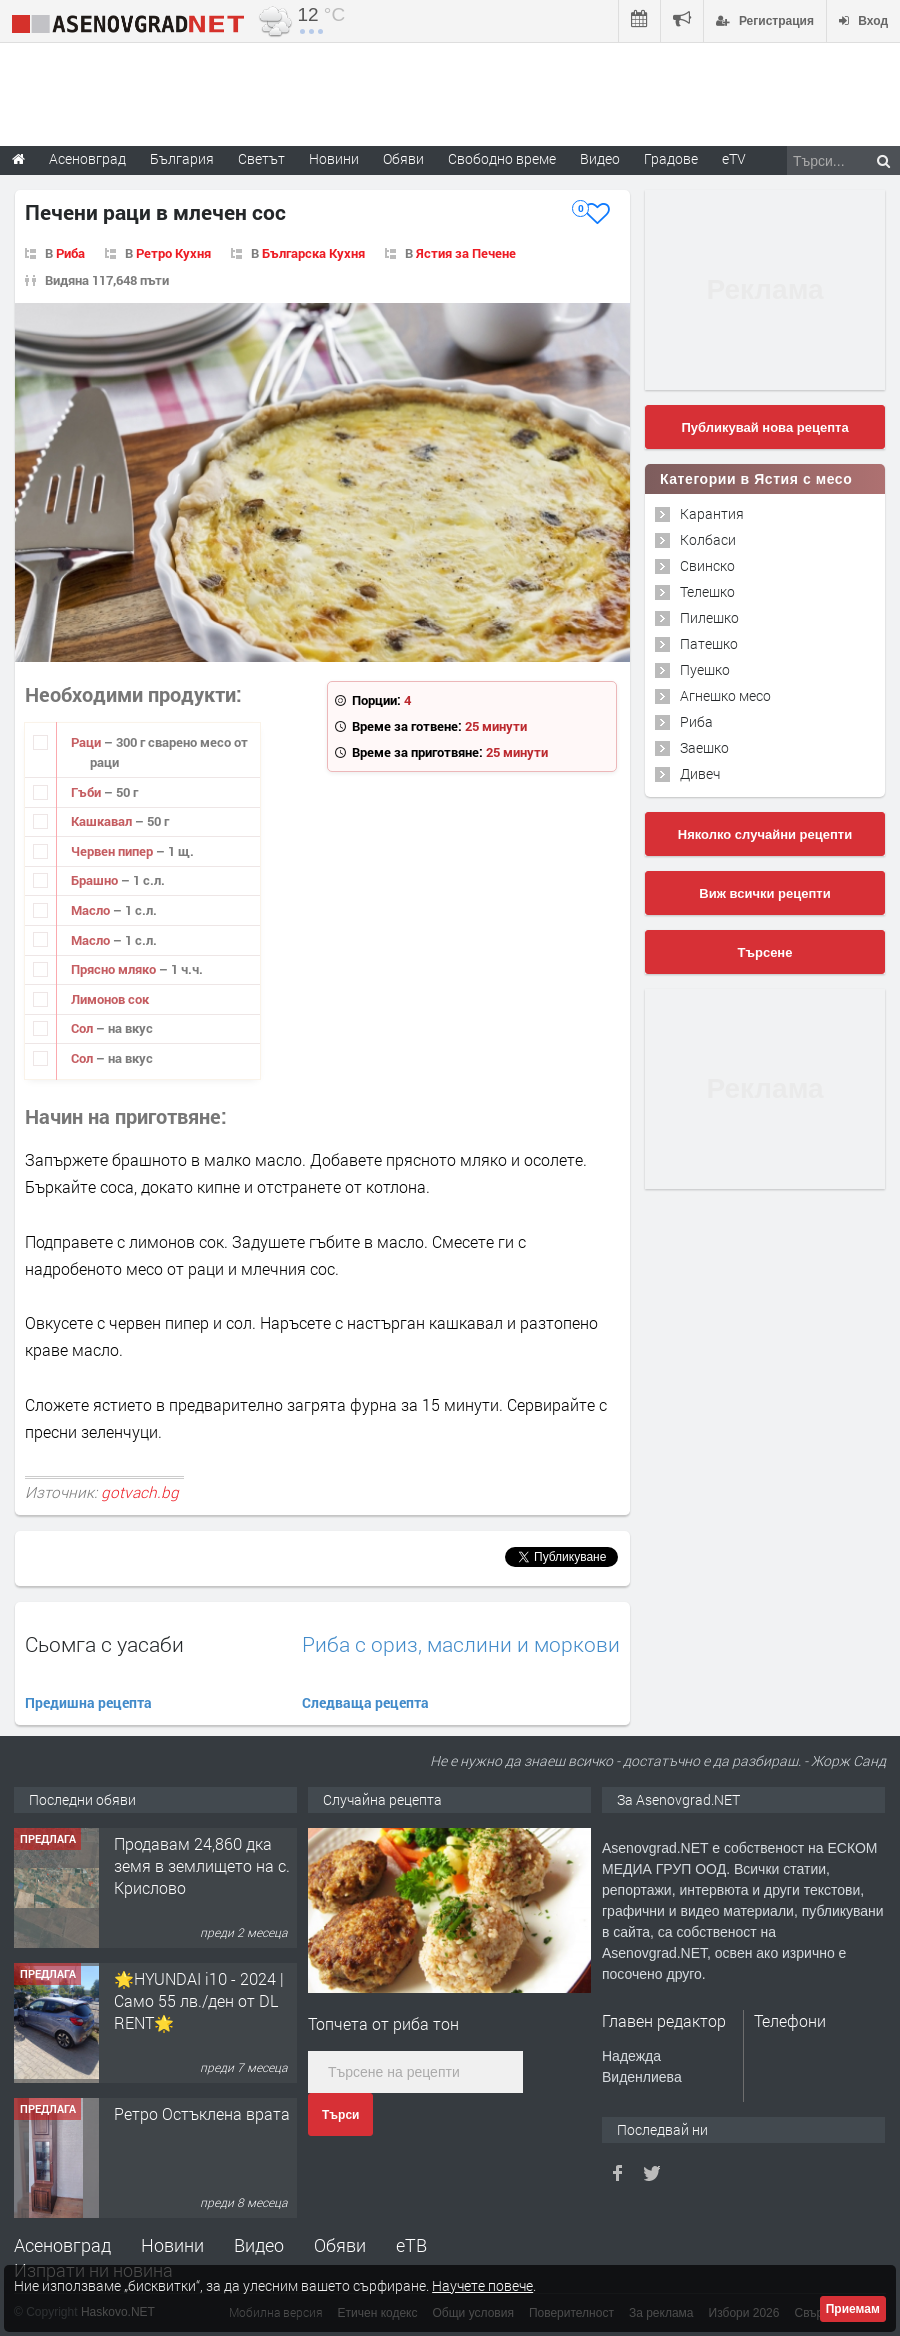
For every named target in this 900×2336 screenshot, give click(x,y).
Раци (87, 742)
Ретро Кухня (173, 253)
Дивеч (700, 773)
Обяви (340, 2245)
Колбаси (708, 539)
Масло (92, 910)
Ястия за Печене (466, 253)
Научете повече (482, 2285)
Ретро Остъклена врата (202, 2113)
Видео (259, 2245)
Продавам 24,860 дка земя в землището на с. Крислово (202, 1866)
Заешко (704, 747)
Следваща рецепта (365, 1702)
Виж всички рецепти (764, 893)
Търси (340, 2115)
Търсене (765, 952)
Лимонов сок (110, 999)
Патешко (709, 643)
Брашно (96, 880)
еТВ (411, 2245)
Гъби (87, 792)
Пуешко (705, 669)
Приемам (853, 2309)
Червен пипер (113, 851)
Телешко (707, 591)
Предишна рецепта (88, 1702)
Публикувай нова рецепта (764, 427)
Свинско (707, 565)
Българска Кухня (313, 253)
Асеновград (62, 2245)
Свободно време (502, 158)
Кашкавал (103, 821)
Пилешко (709, 617)
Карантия (712, 513)
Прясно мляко (115, 969)
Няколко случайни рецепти (765, 834)
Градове (671, 158)
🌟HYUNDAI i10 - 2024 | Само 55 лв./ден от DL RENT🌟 (199, 2001)
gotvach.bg (140, 1492)
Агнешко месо (725, 695)
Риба (70, 253)
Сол (83, 1028)
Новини (334, 158)
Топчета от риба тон (383, 2023)
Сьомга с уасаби (104, 1644)
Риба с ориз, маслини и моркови (461, 1644)
